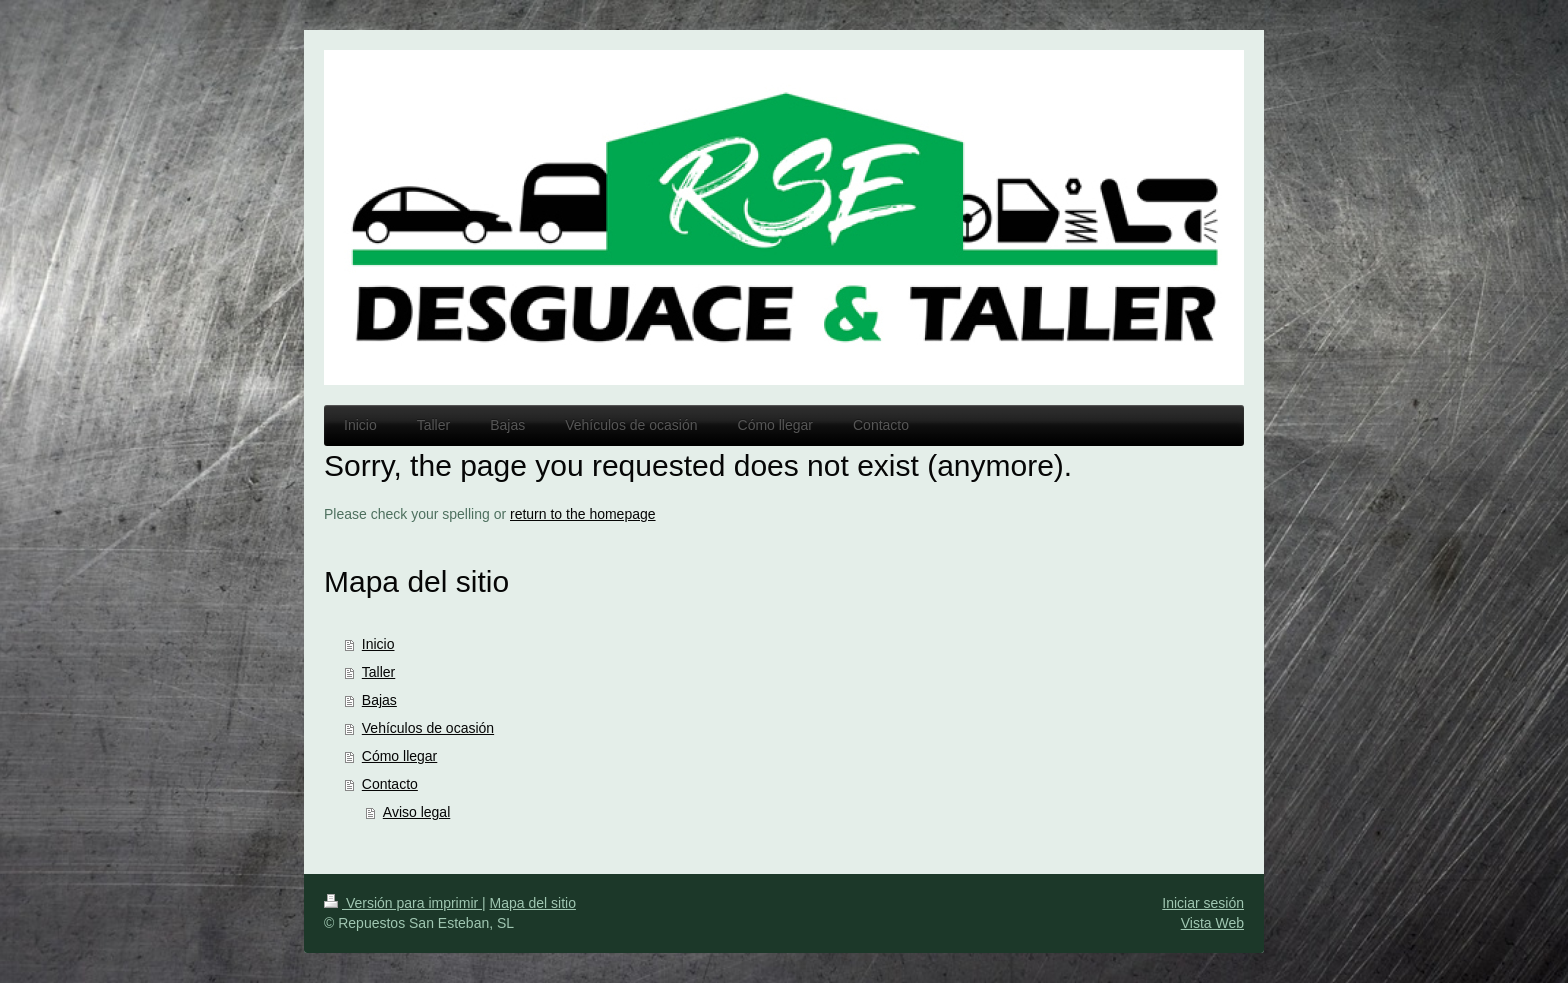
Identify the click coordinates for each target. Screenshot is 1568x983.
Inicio (378, 644)
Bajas (379, 700)
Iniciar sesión (1203, 903)
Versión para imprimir (403, 903)
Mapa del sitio (533, 903)
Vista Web (1212, 923)
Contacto (390, 784)
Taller (378, 672)
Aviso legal (416, 812)
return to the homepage (583, 514)
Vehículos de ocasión (428, 728)
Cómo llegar (399, 756)
